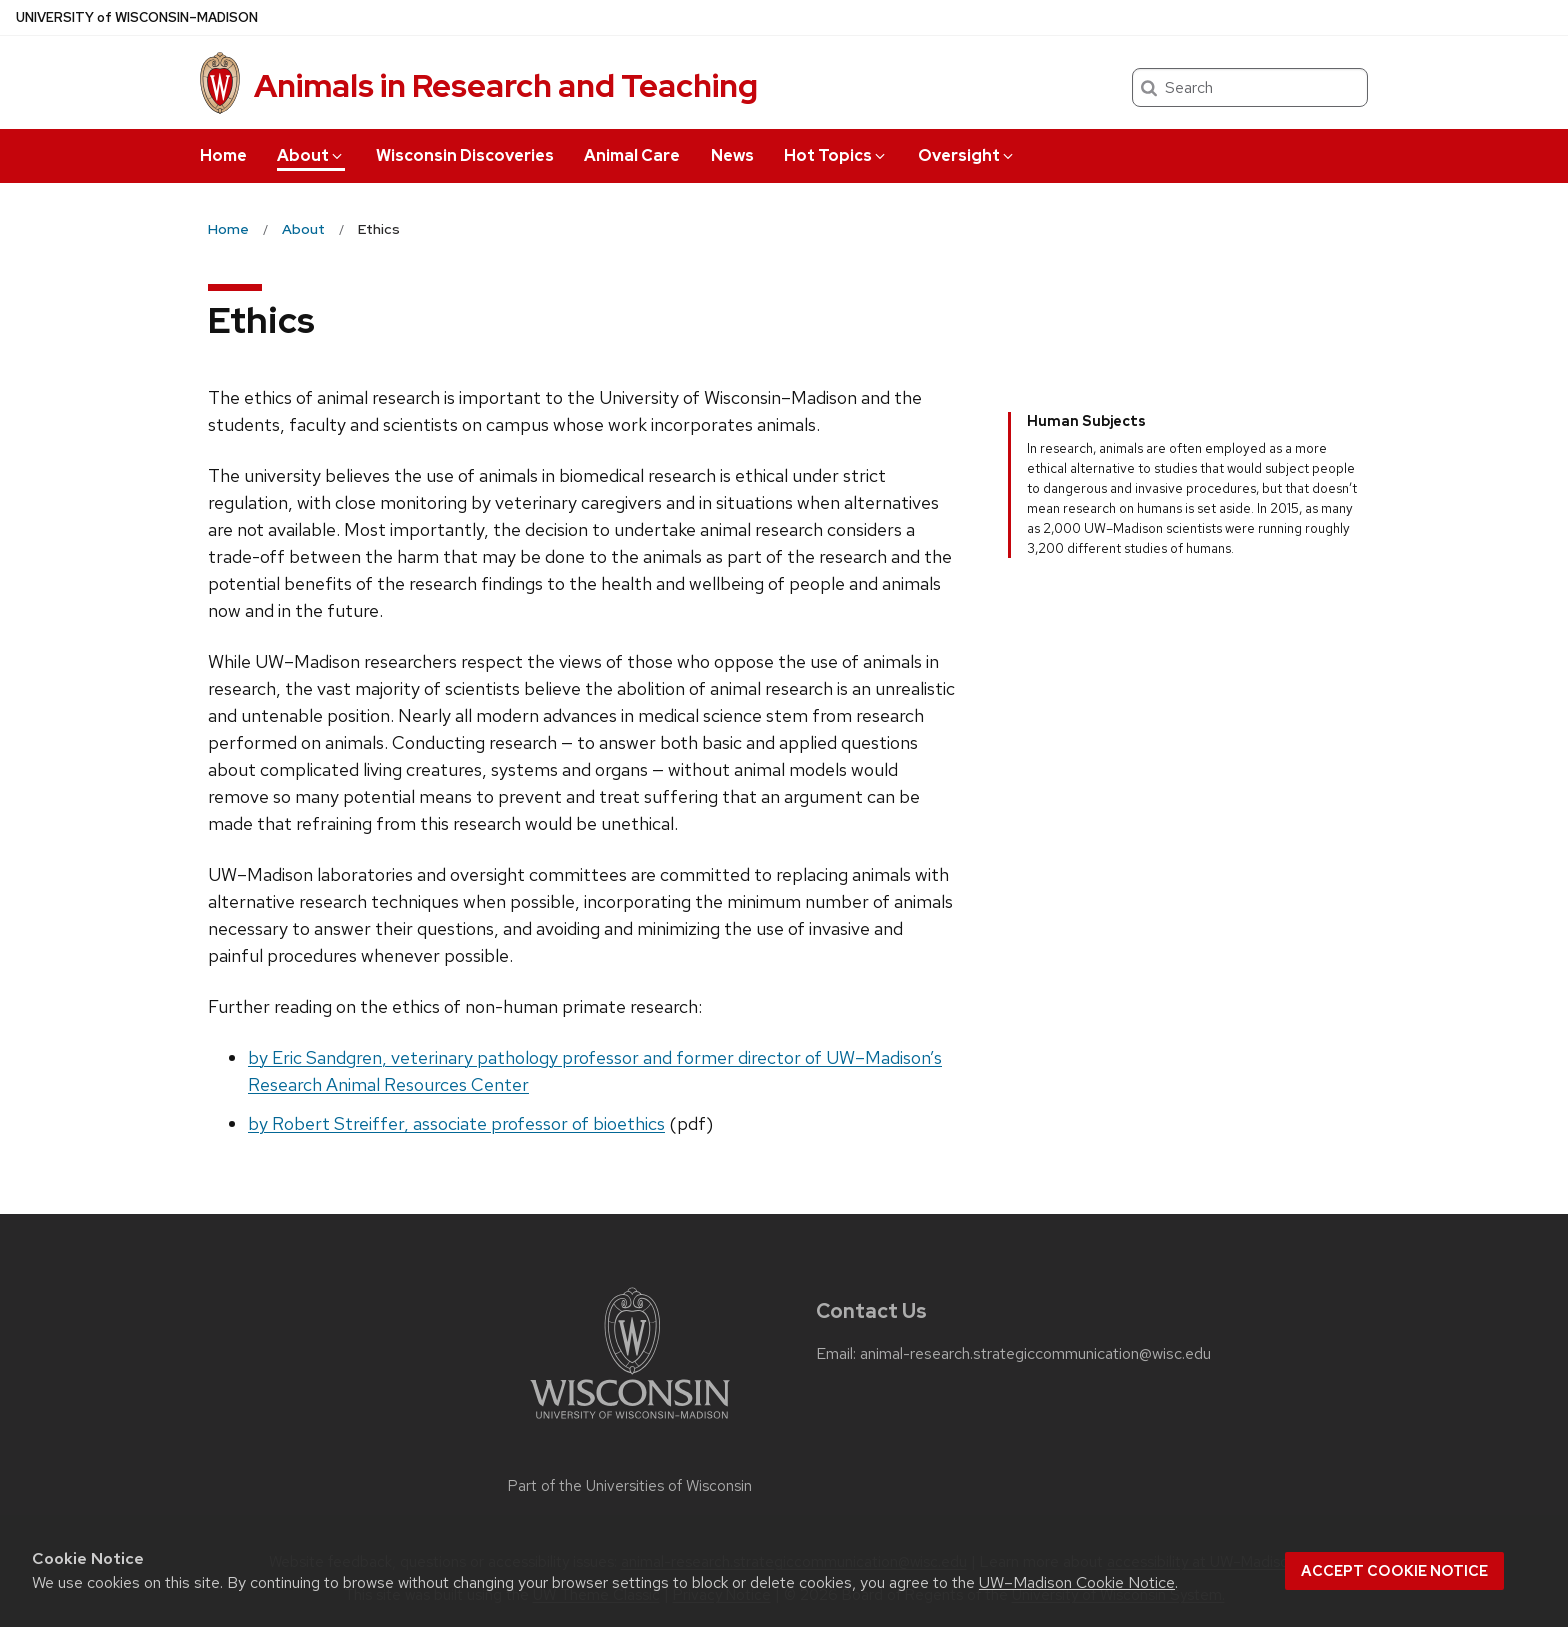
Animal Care (632, 155)
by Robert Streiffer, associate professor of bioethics (456, 1123)
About (311, 155)
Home (223, 155)
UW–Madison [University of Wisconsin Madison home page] (137, 17)
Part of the (630, 1486)
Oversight (967, 155)
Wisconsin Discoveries (465, 155)
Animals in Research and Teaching (506, 85)
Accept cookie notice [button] (1394, 1571)
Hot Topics (836, 155)
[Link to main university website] (630, 1422)
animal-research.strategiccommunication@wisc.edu (1035, 1354)
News (732, 155)
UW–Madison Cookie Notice (1077, 1582)
